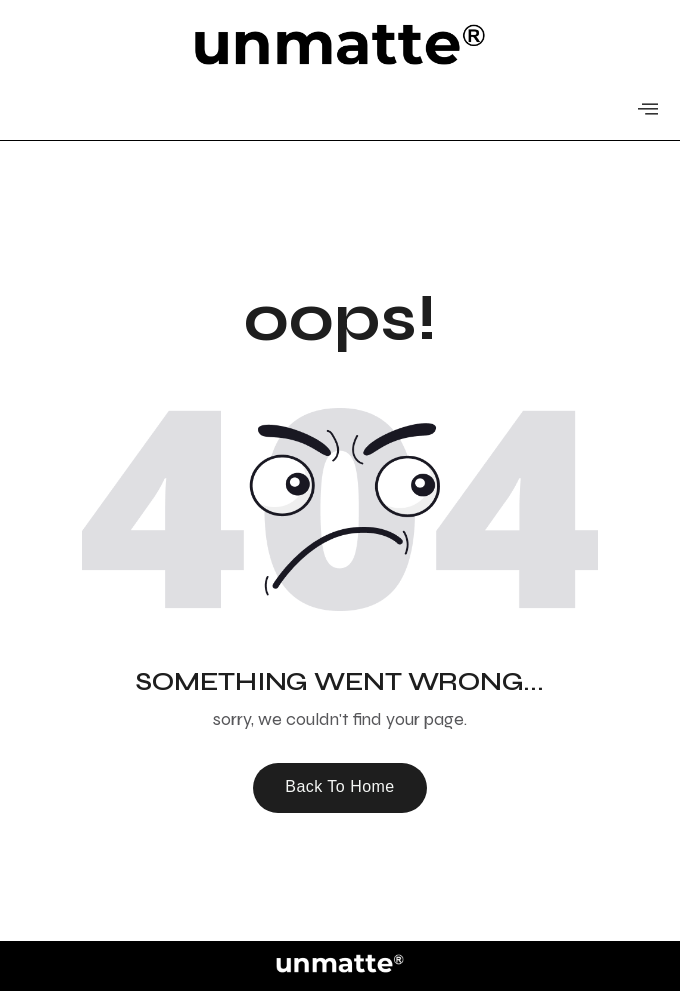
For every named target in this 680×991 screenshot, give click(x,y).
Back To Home (340, 786)
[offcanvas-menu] (648, 109)
